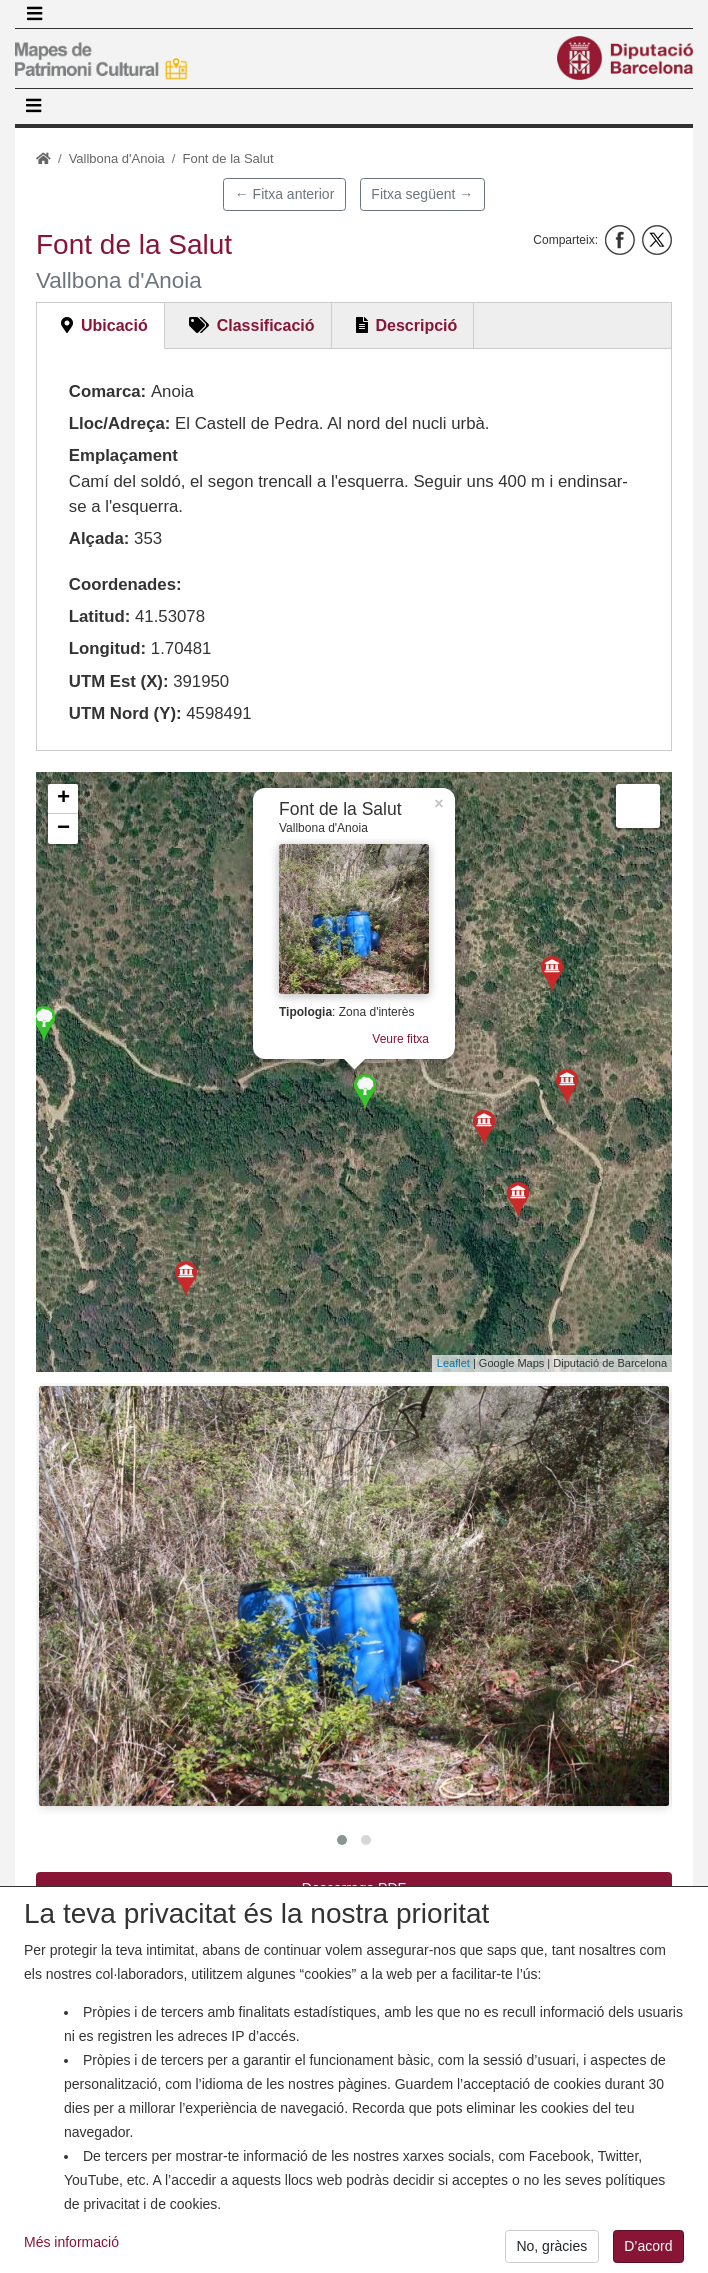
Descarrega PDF (354, 1888)
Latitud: (100, 616)
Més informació (71, 2250)
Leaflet (453, 1363)
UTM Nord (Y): (125, 713)
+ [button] (63, 799)
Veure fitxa (400, 1039)
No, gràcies (551, 2254)
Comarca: (107, 391)
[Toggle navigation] (34, 14)
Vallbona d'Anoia (117, 158)
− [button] (63, 829)
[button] (354, 1596)
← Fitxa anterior (285, 194)
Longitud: (107, 648)
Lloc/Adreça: (120, 423)
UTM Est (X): (119, 681)
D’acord (648, 2254)
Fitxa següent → (422, 194)
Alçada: (99, 538)
